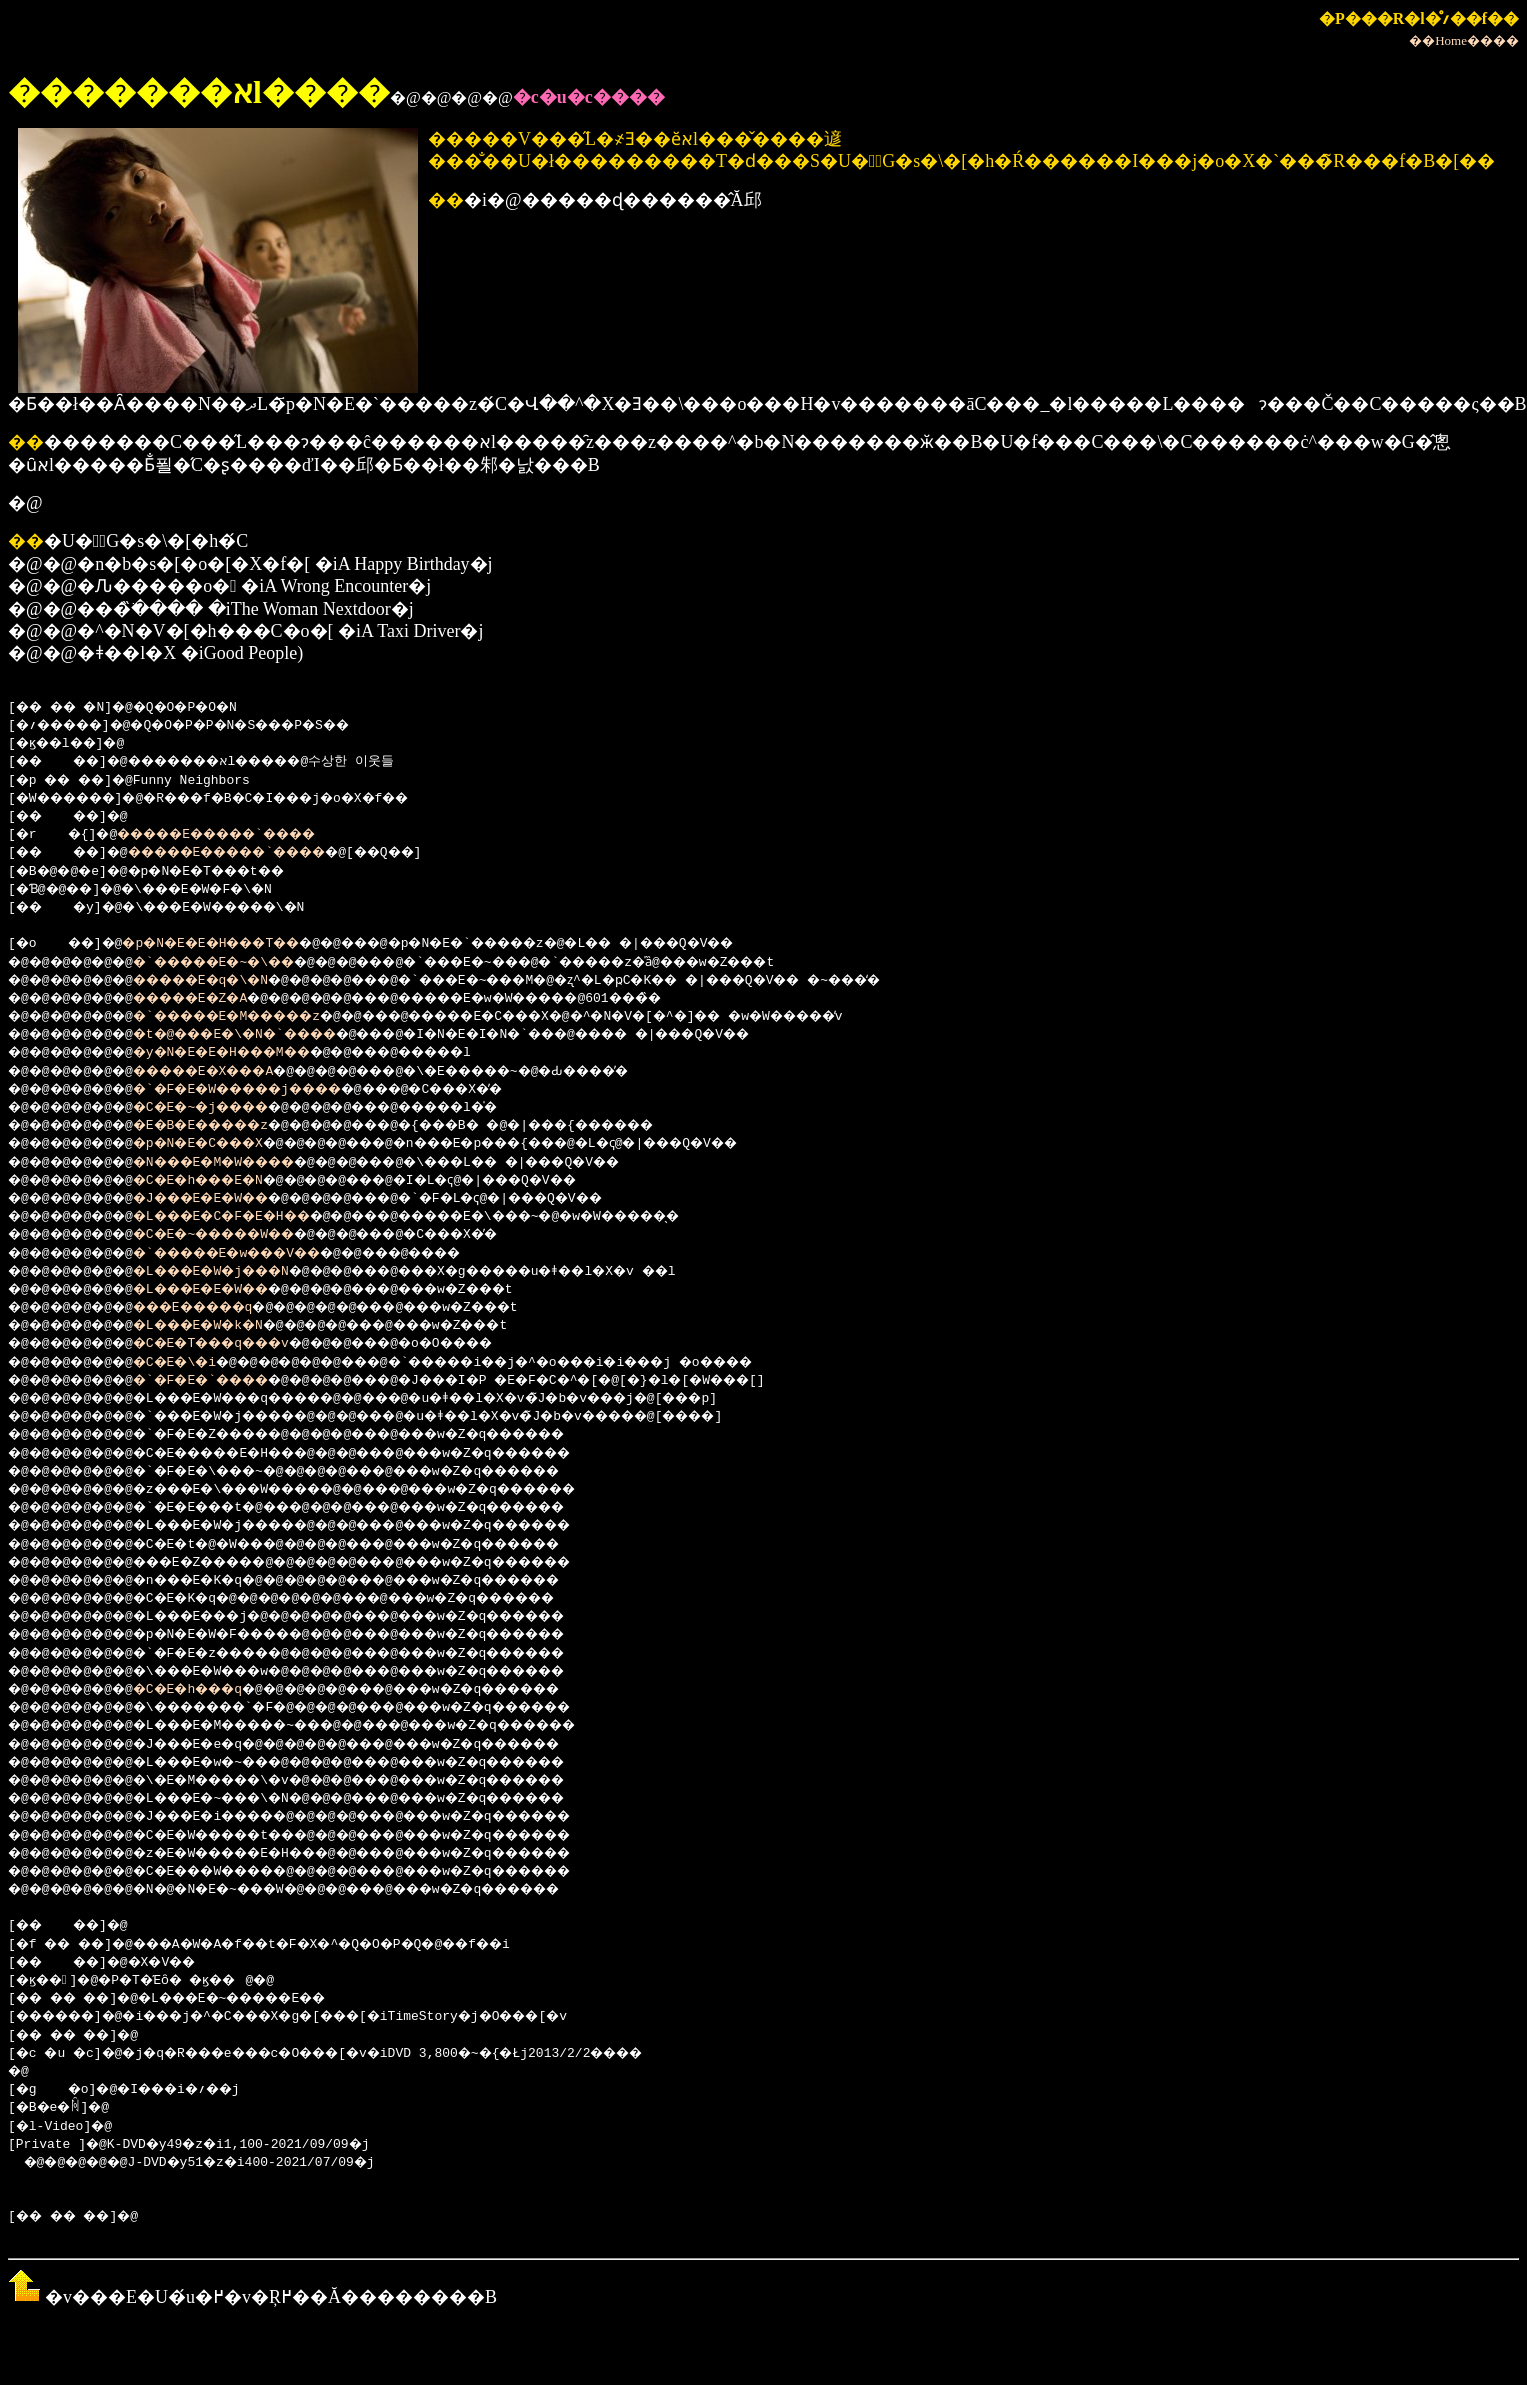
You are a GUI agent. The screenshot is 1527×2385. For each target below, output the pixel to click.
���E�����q (218, 1308)
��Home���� (1464, 40)
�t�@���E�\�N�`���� (265, 1035)
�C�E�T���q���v (237, 1344)
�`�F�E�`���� (226, 1381)
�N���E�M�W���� (241, 1163)
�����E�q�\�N (226, 981)
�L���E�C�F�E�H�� (249, 1217)
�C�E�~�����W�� (241, 1235)
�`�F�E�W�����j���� (269, 1090)
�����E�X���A (230, 1072)
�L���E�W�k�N (222, 1326)
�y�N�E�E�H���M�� (249, 1053)
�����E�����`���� (242, 835)
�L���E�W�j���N (237, 1272)
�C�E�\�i (195, 1363)
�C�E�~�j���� (226, 1108)
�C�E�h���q (210, 1690)
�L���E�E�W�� (226, 1290)
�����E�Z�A (214, 999)
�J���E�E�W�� (226, 1199)
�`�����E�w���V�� (257, 1254)
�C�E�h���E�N (222, 1181)
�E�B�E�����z (226, 1126)
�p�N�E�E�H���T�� (234, 944)
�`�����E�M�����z (257, 1017)
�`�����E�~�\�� (241, 963)
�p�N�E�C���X (222, 1144)
